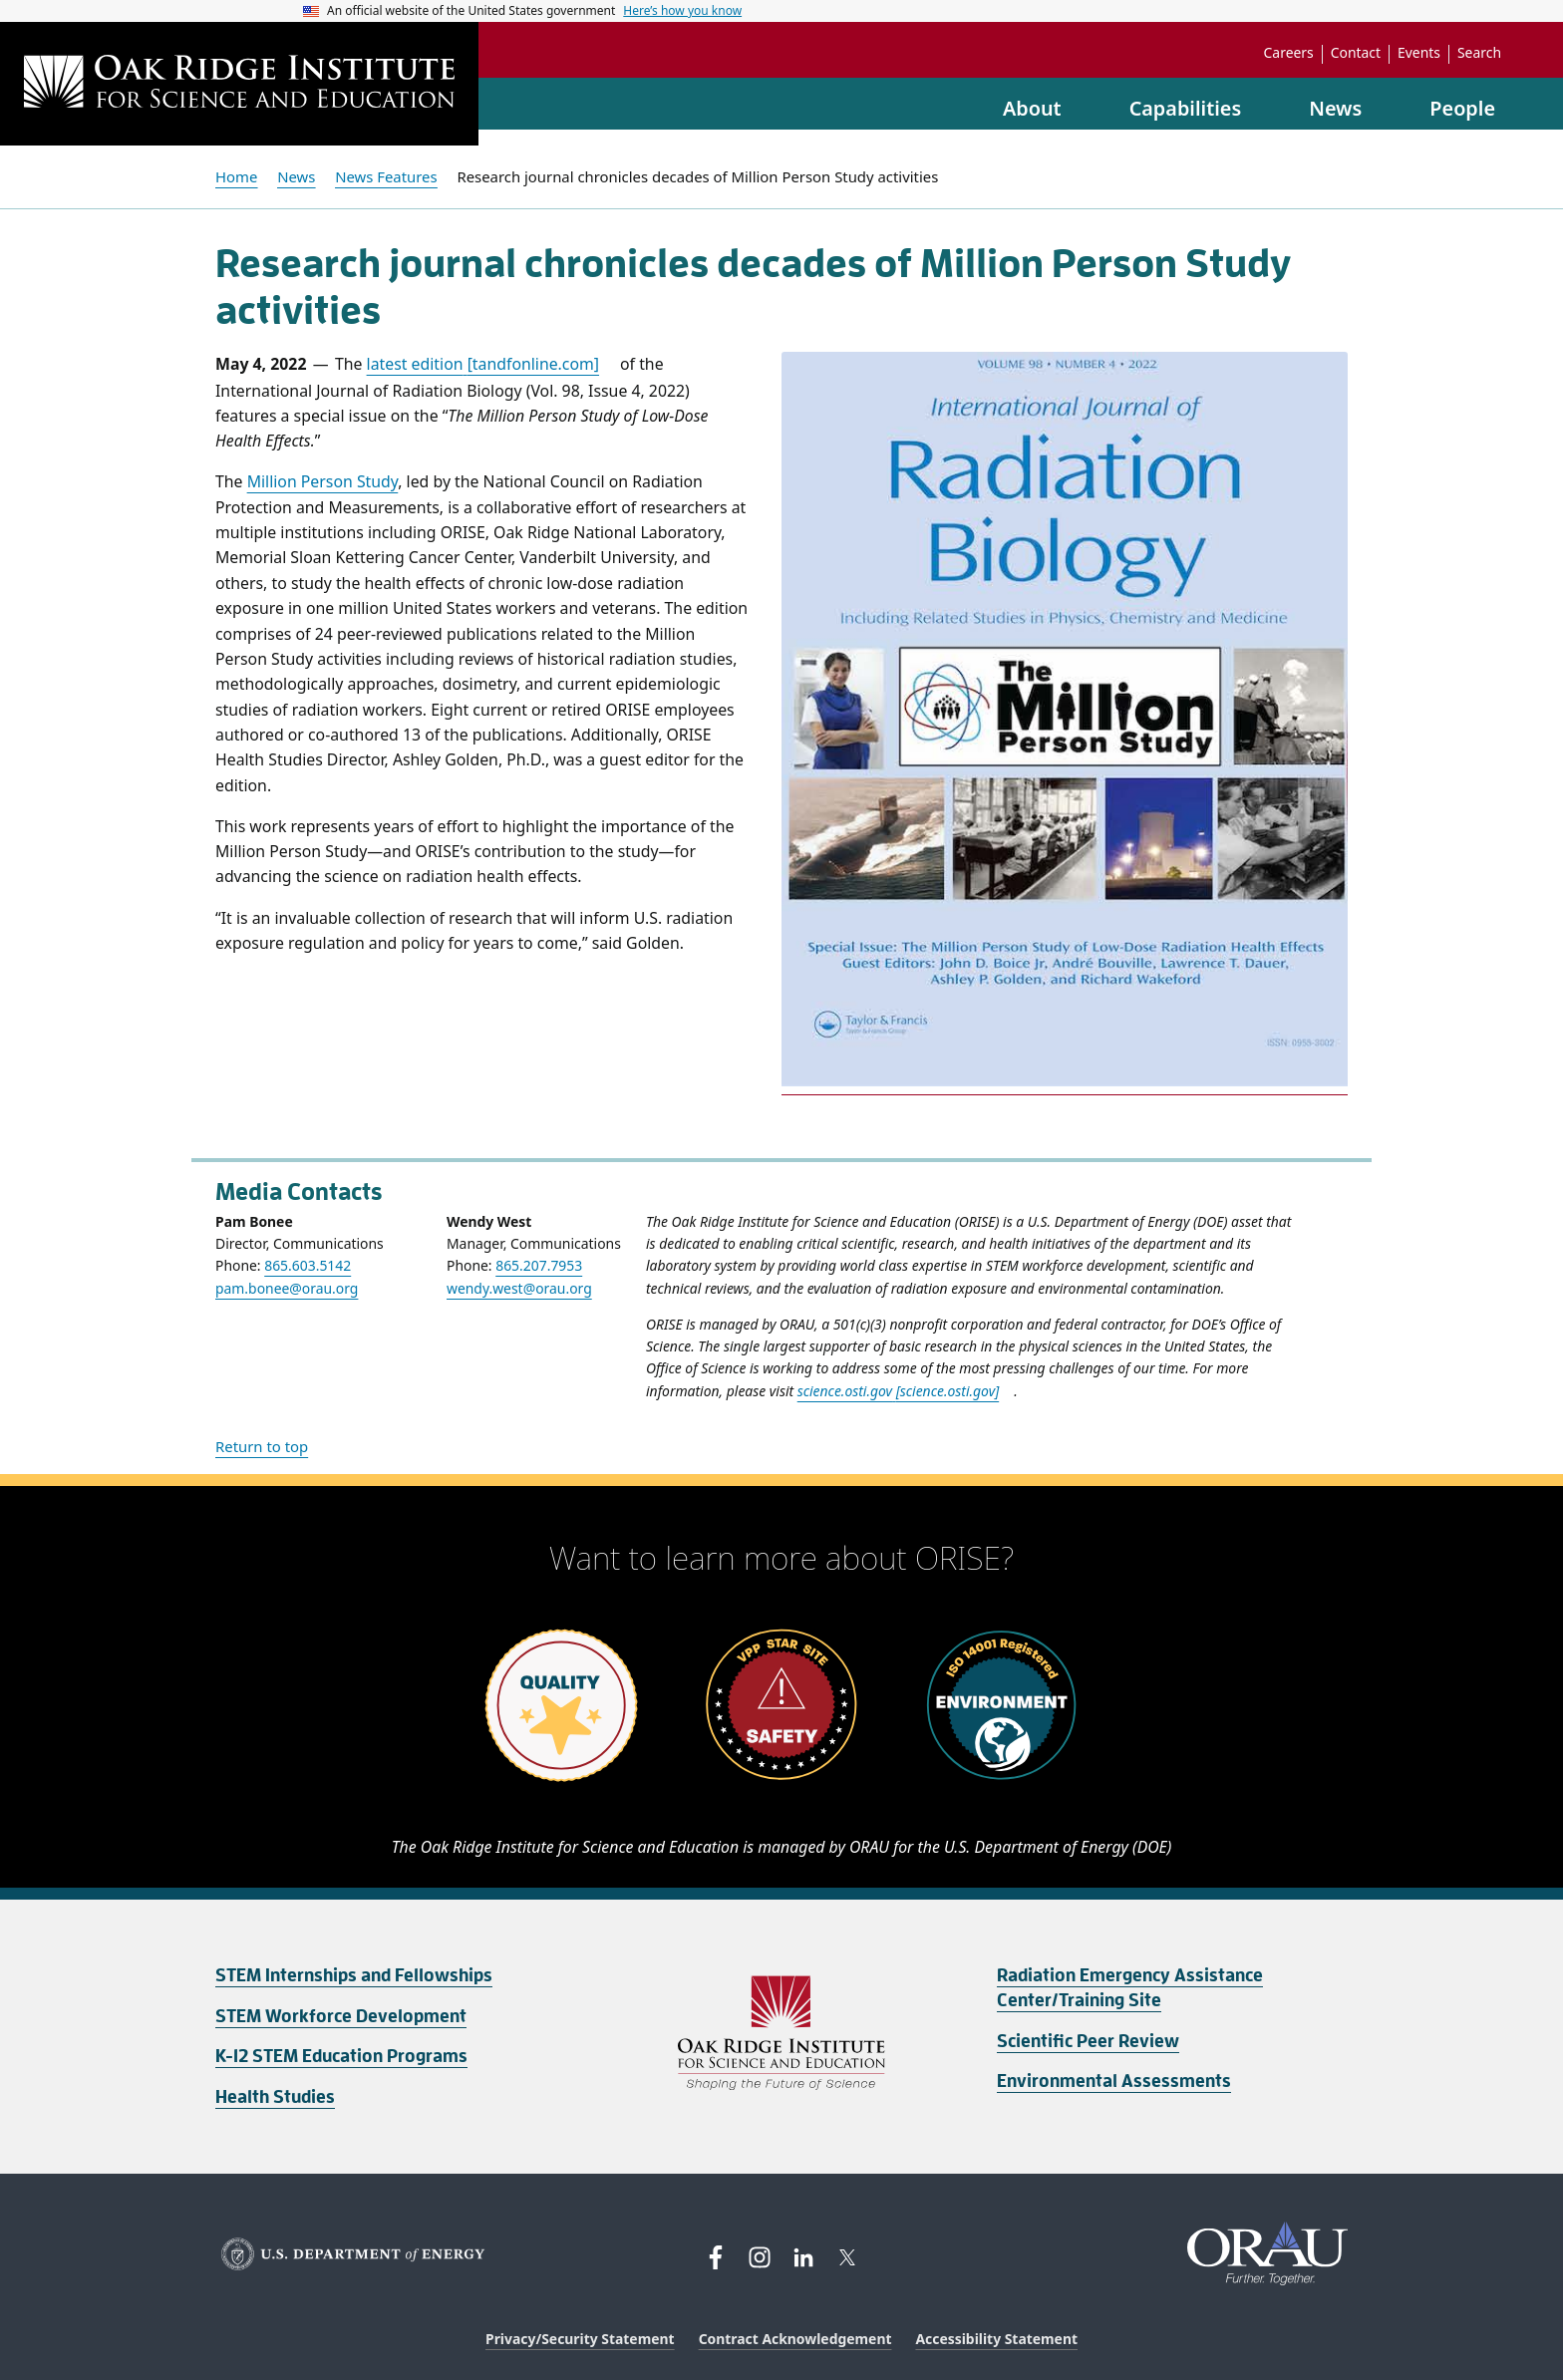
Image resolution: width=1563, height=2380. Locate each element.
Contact (1356, 53)
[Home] (239, 84)
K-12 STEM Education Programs (341, 2056)
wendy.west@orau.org (519, 1288)
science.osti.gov (898, 1390)
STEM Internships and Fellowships (353, 1975)
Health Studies (275, 2097)
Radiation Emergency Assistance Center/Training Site (1130, 1987)
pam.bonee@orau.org (286, 1288)
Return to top (261, 1446)
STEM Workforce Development (341, 2016)
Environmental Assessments (1114, 2081)
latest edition (483, 364)
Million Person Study (323, 481)
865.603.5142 (307, 1265)
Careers (1289, 53)
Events (1419, 53)
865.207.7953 (538, 1265)
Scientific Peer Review (1088, 2041)
